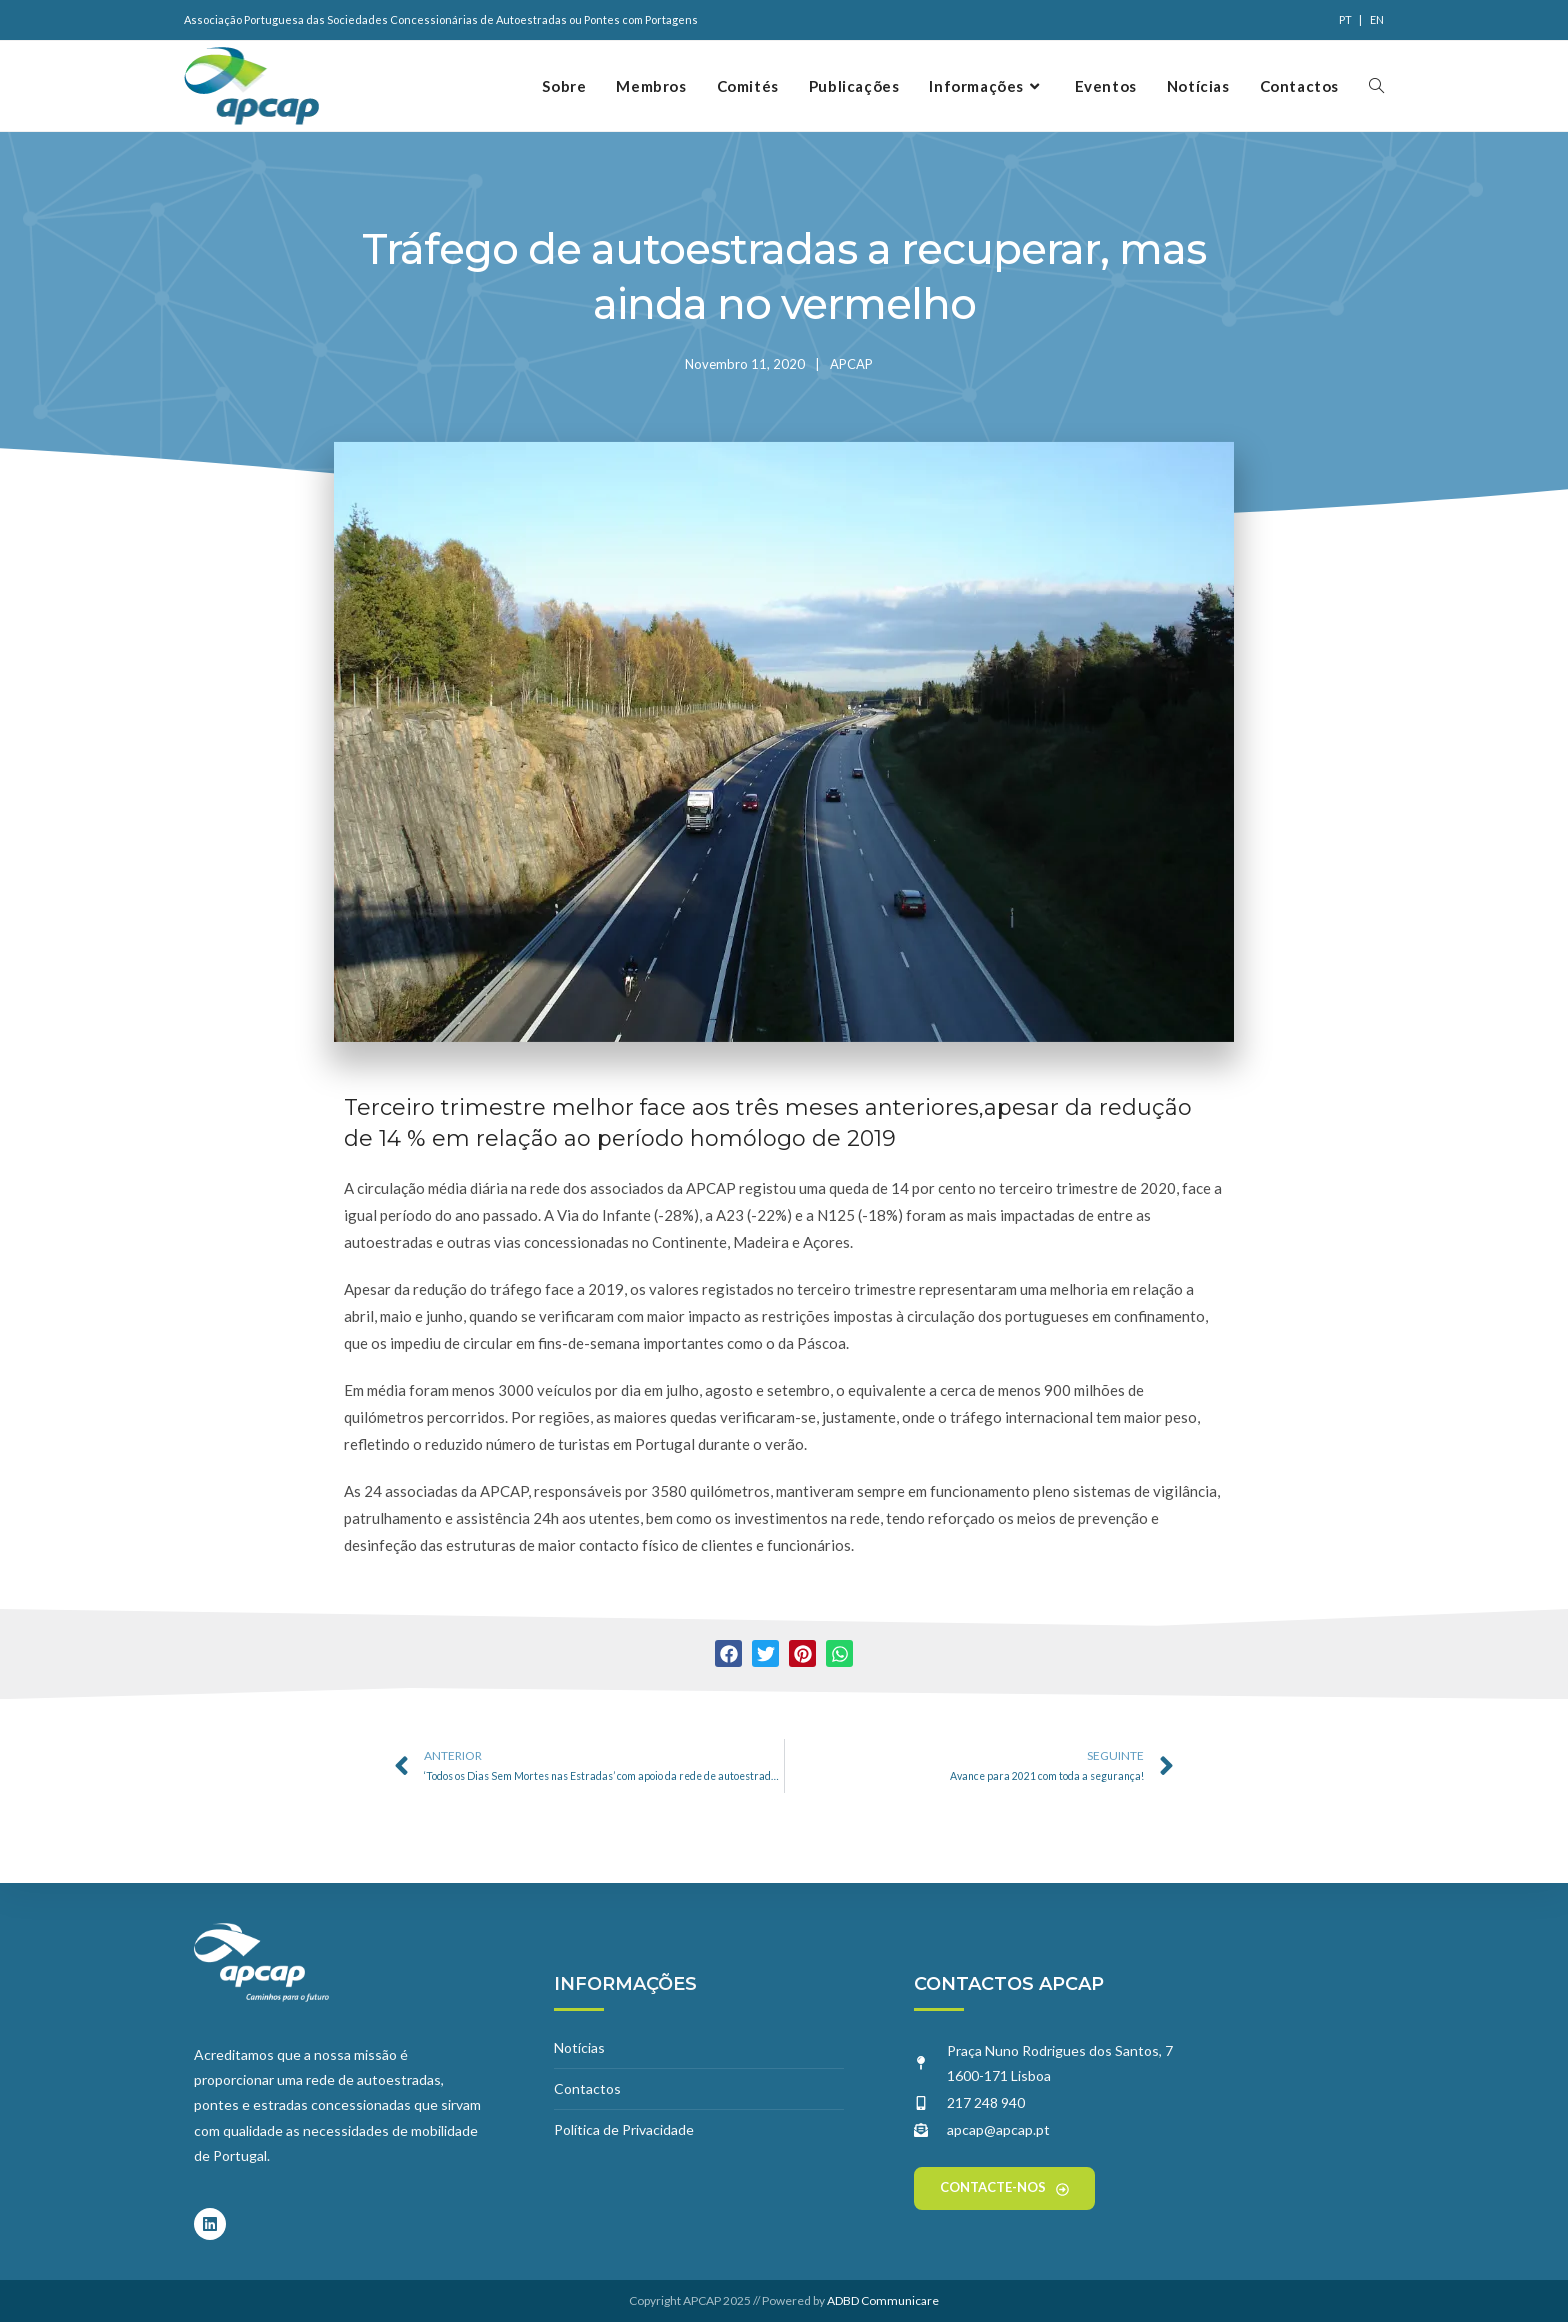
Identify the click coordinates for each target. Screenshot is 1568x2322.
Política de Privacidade (624, 2129)
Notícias (579, 2047)
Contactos (587, 2088)
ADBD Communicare (883, 2300)
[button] (728, 1653)
